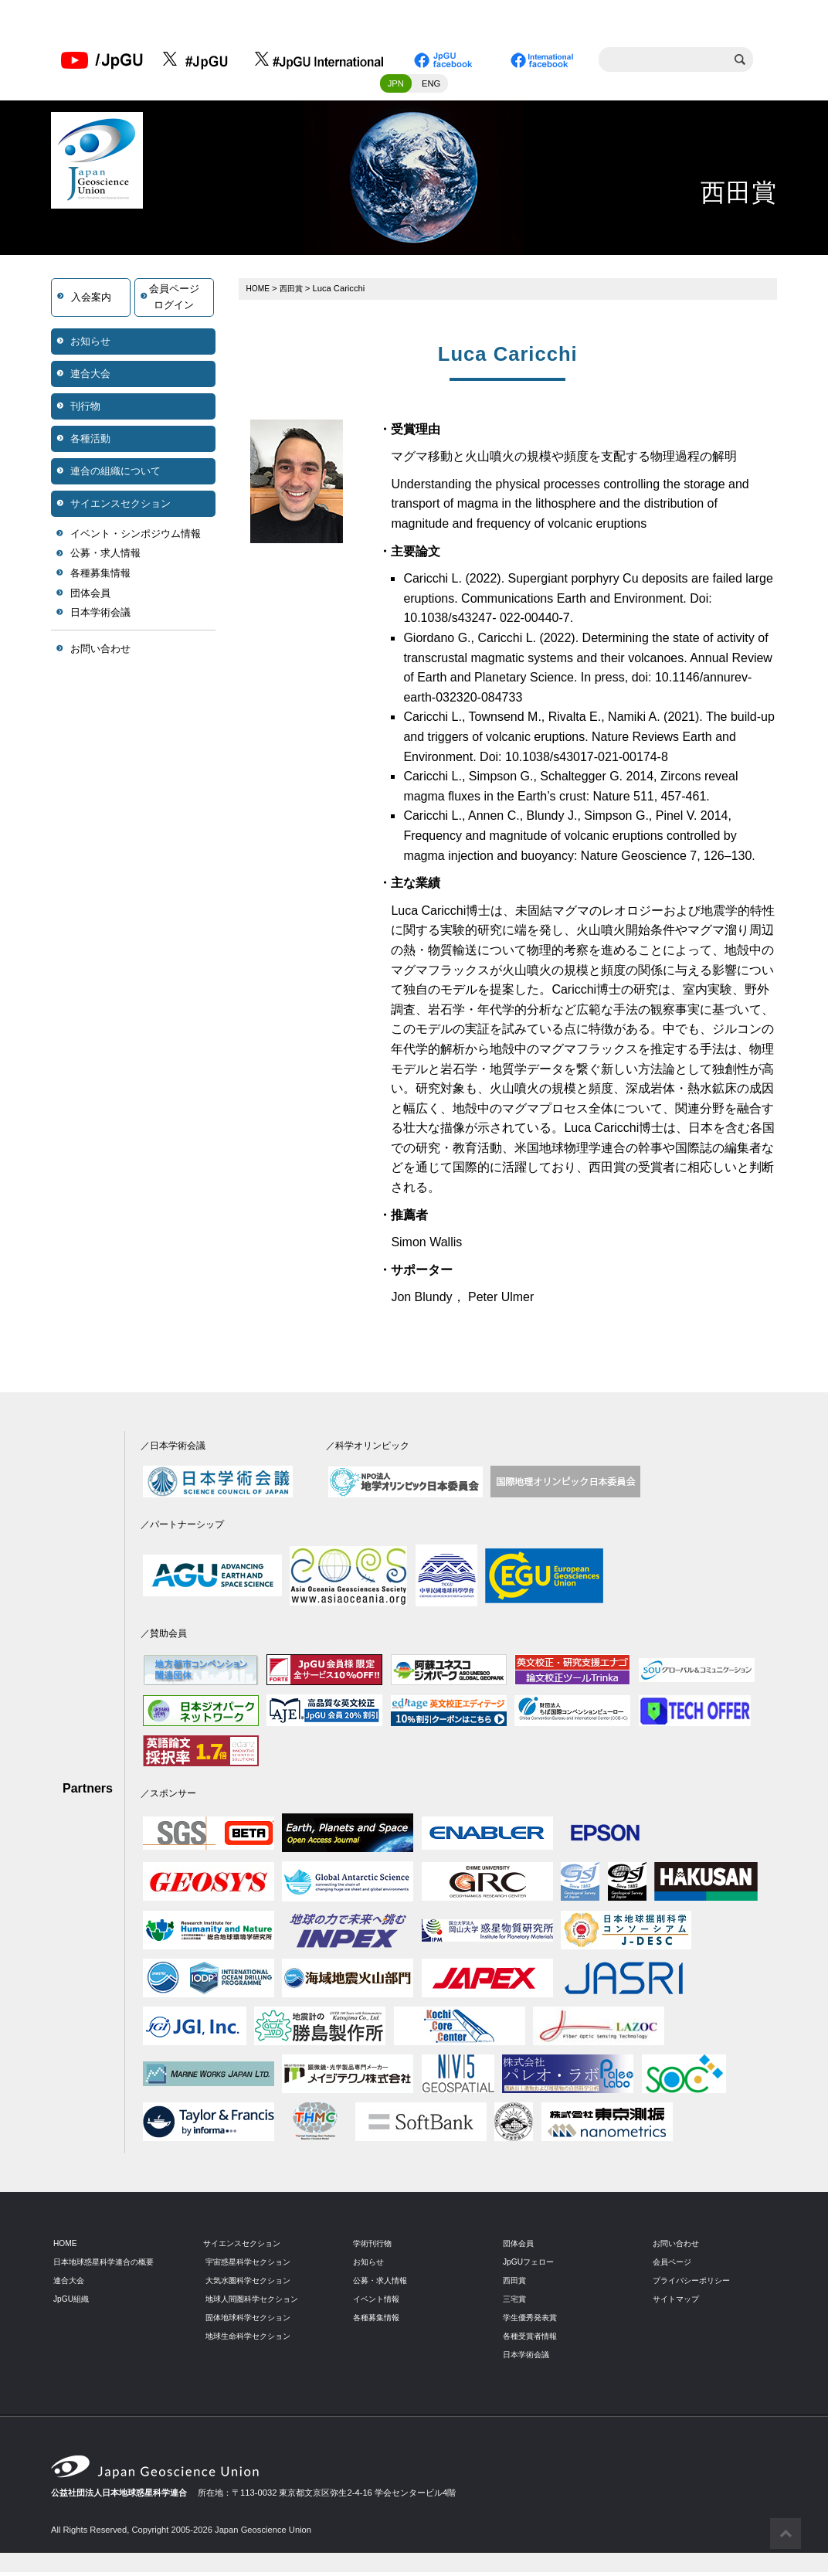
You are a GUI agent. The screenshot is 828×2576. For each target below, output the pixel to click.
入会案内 (91, 301)
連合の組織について (115, 475)
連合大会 (90, 377)
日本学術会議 (100, 617)
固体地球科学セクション (252, 2321)
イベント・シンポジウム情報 (135, 537)
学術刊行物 (374, 2246)
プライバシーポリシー (695, 2284)
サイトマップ (678, 2302)
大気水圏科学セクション (252, 2284)
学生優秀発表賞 (532, 2321)
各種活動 (90, 442)
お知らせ (90, 345)
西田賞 (294, 292)
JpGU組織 (73, 2302)
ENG (431, 87)
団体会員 (90, 597)
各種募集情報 (100, 577)
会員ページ (674, 2265)
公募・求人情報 (105, 557)
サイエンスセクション (120, 507)
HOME (259, 292)
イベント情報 (378, 2302)
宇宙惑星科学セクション (252, 2265)
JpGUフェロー (531, 2265)
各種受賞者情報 (532, 2339)
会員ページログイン (174, 300)
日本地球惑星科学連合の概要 (108, 2265)
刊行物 (85, 410)
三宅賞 (515, 2302)
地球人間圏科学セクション (256, 2302)
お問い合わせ (100, 652)
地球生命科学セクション (252, 2339)
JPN (396, 87)
